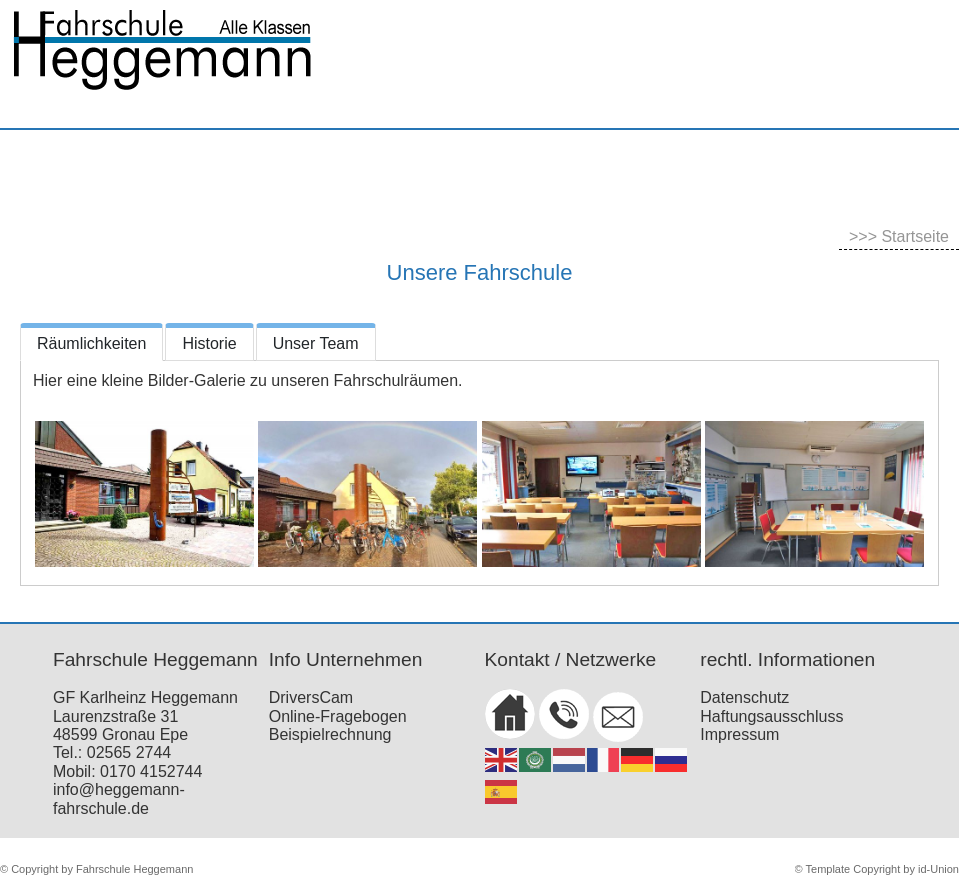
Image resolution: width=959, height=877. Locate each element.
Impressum (739, 734)
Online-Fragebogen (338, 716)
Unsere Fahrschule (480, 272)
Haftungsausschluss (771, 716)
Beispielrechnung (330, 734)
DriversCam (311, 697)
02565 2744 (129, 752)
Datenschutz (744, 697)
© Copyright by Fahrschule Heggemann (96, 869)
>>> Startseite (899, 236)
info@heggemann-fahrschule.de (119, 798)
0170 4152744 (151, 771)
